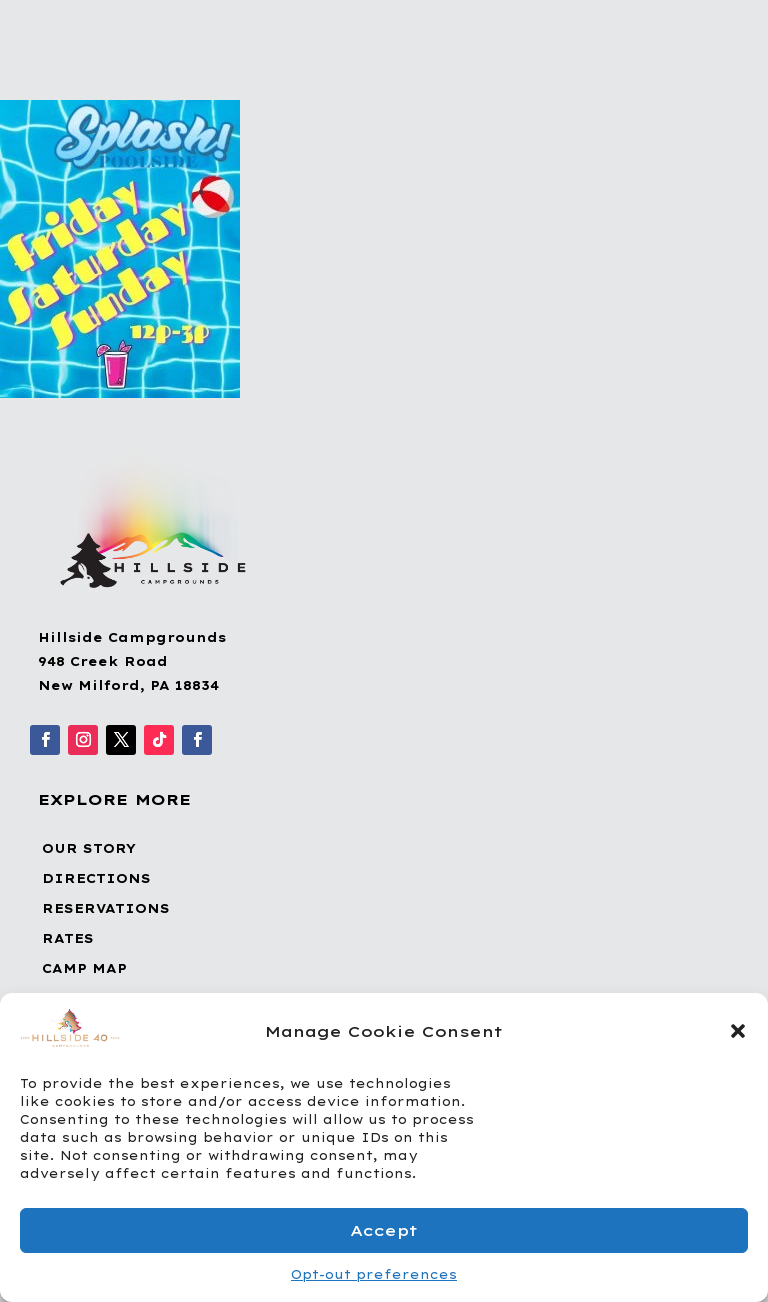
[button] (738, 1031)
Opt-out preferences (374, 1274)
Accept (384, 1230)
